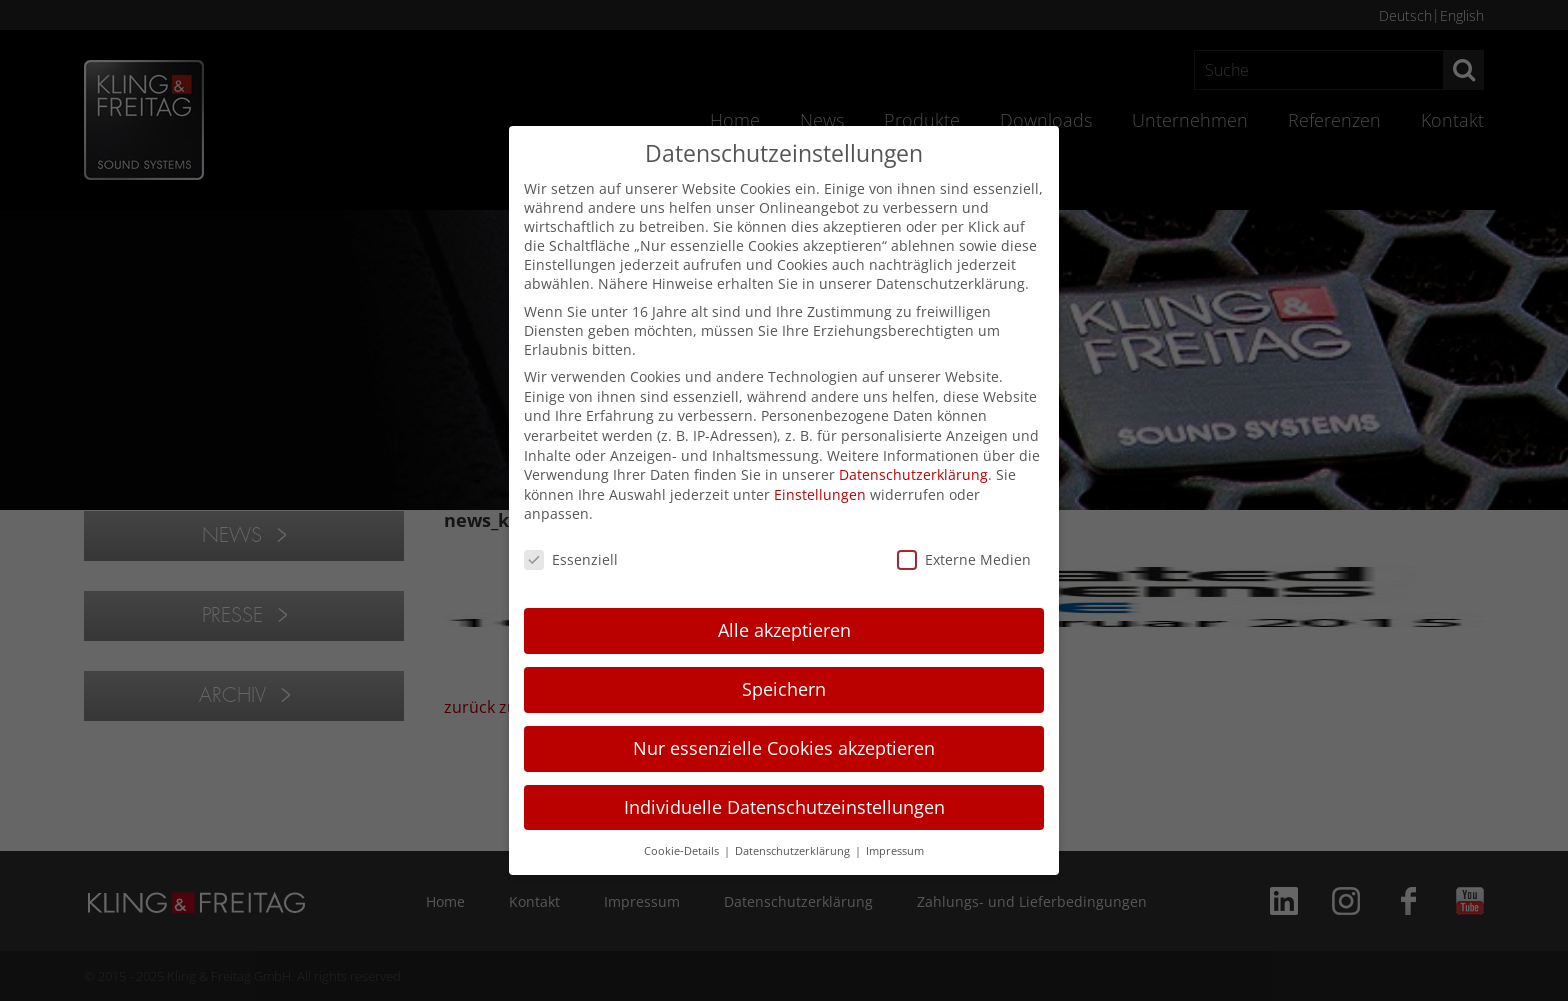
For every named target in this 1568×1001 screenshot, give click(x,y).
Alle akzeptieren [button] (784, 630)
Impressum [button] (895, 851)
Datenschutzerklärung (913, 474)
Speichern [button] (784, 689)
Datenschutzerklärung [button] (794, 851)
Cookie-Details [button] (683, 851)
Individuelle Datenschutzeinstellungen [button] (784, 807)
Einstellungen (820, 494)
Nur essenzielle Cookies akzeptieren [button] (784, 748)
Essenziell (571, 559)
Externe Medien (964, 559)
